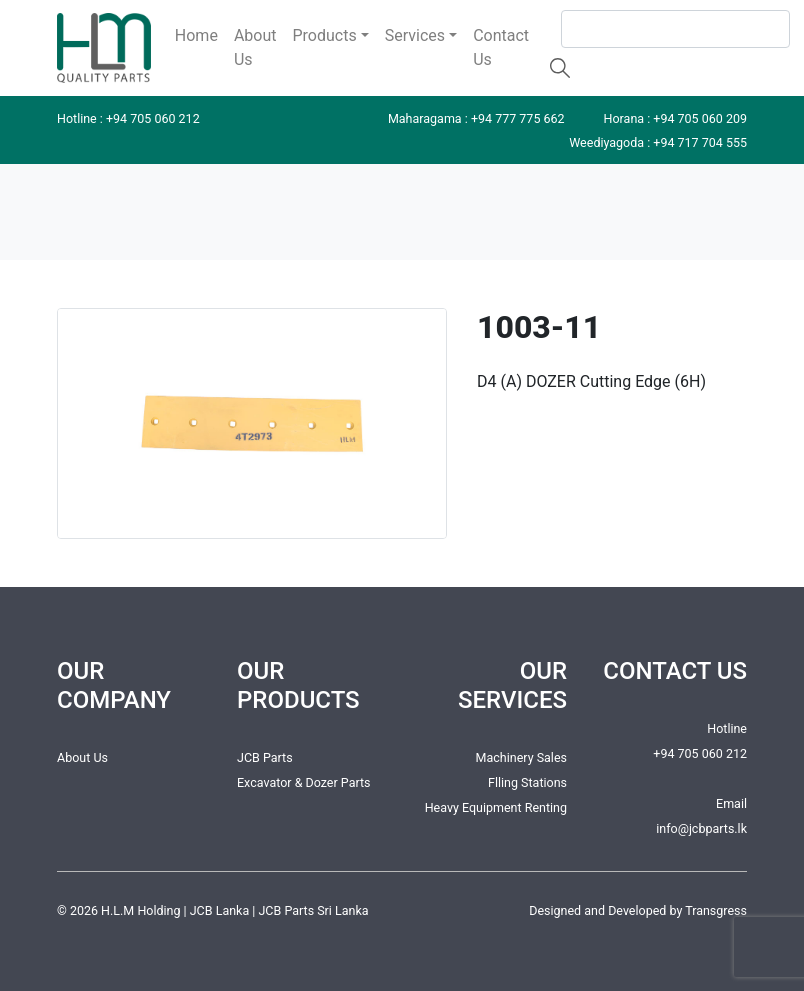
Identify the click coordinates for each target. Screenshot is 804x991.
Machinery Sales (521, 757)
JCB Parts (265, 757)
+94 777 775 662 (518, 118)
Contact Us (501, 47)
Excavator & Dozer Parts (304, 782)
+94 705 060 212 (153, 118)
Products (325, 35)
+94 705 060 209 (700, 118)
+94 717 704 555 (700, 142)
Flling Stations (527, 782)
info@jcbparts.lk (701, 828)
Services (415, 35)
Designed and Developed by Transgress (638, 910)
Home (196, 35)
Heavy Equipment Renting (496, 807)
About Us (255, 47)
